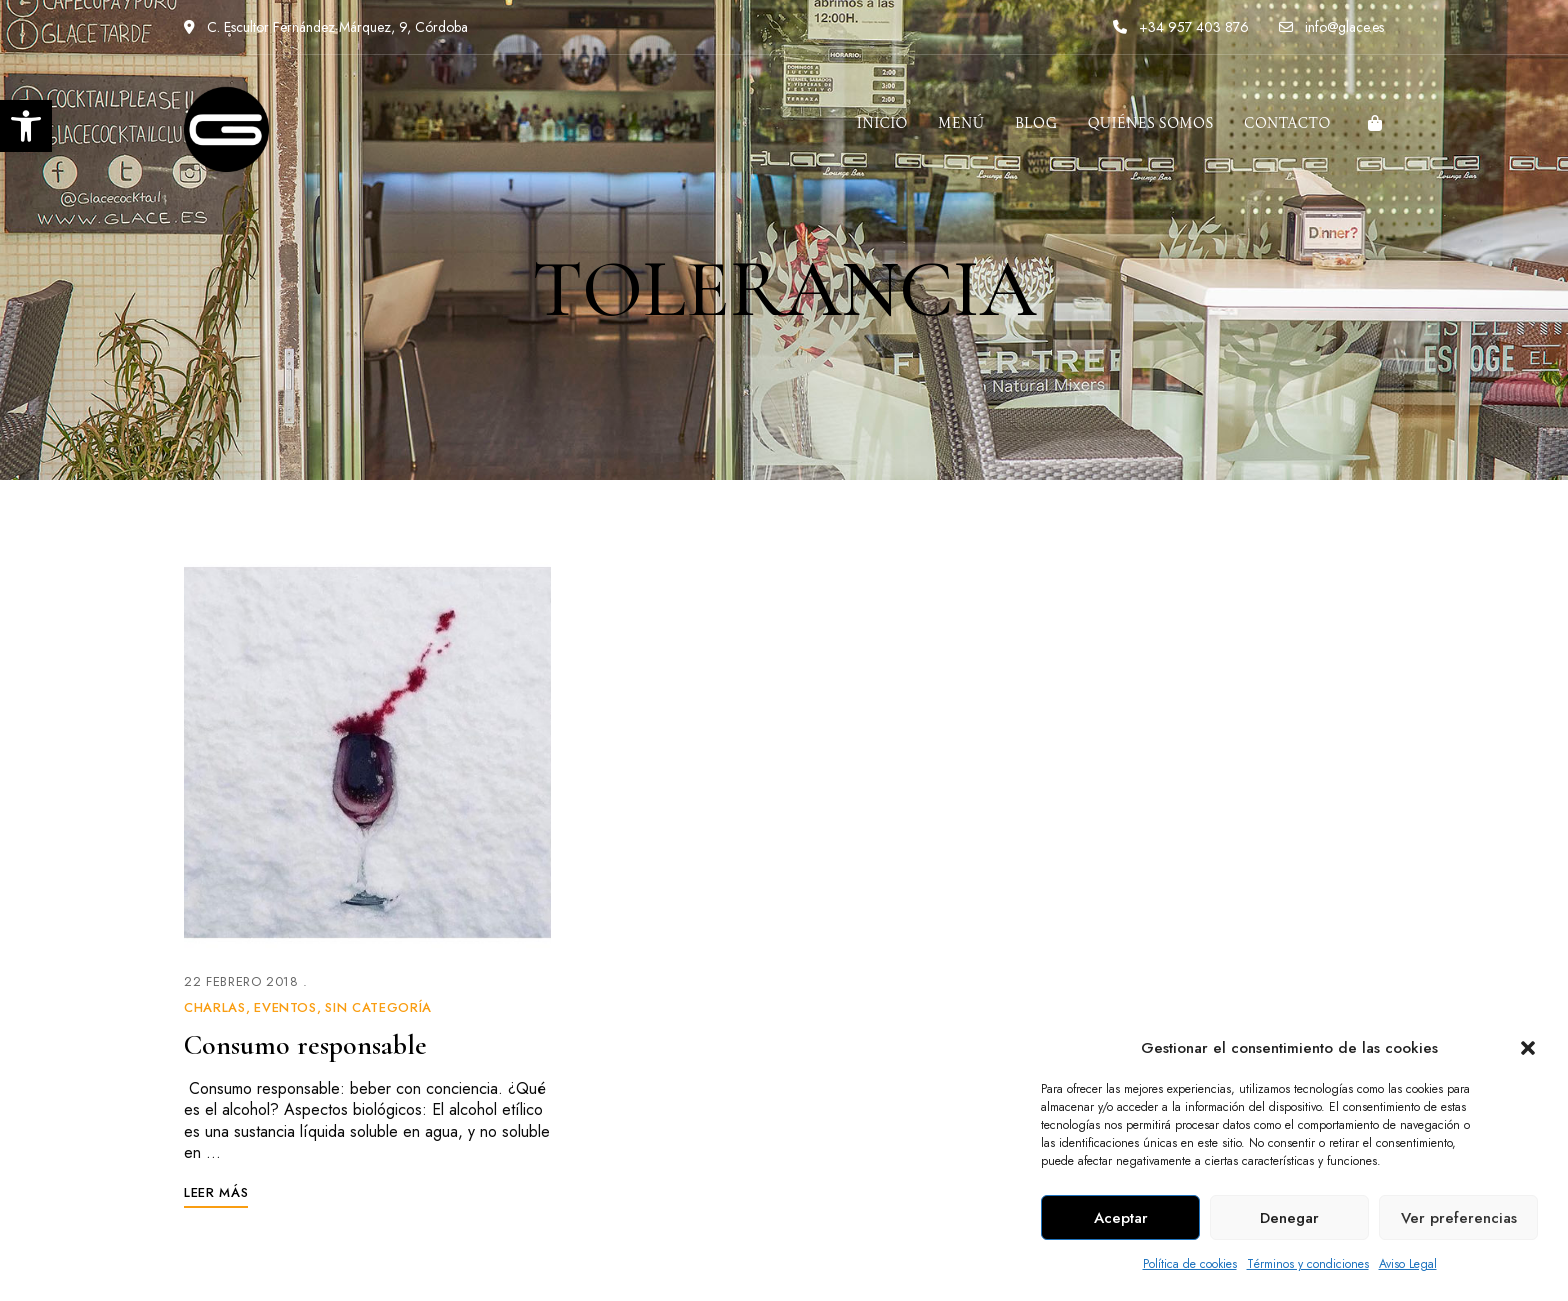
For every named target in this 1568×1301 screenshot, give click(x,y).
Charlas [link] (215, 1007)
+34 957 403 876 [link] (1181, 27)
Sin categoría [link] (378, 1007)
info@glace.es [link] (1331, 27)
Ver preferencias (1459, 1218)
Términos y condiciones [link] (1308, 1264)
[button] (1528, 1048)
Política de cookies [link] (1190, 1264)
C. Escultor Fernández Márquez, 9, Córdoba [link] (326, 27)
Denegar (1289, 1218)
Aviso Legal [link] (1408, 1264)
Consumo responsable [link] (305, 1045)
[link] (26, 126)
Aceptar (1121, 1218)
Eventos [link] (285, 1007)
